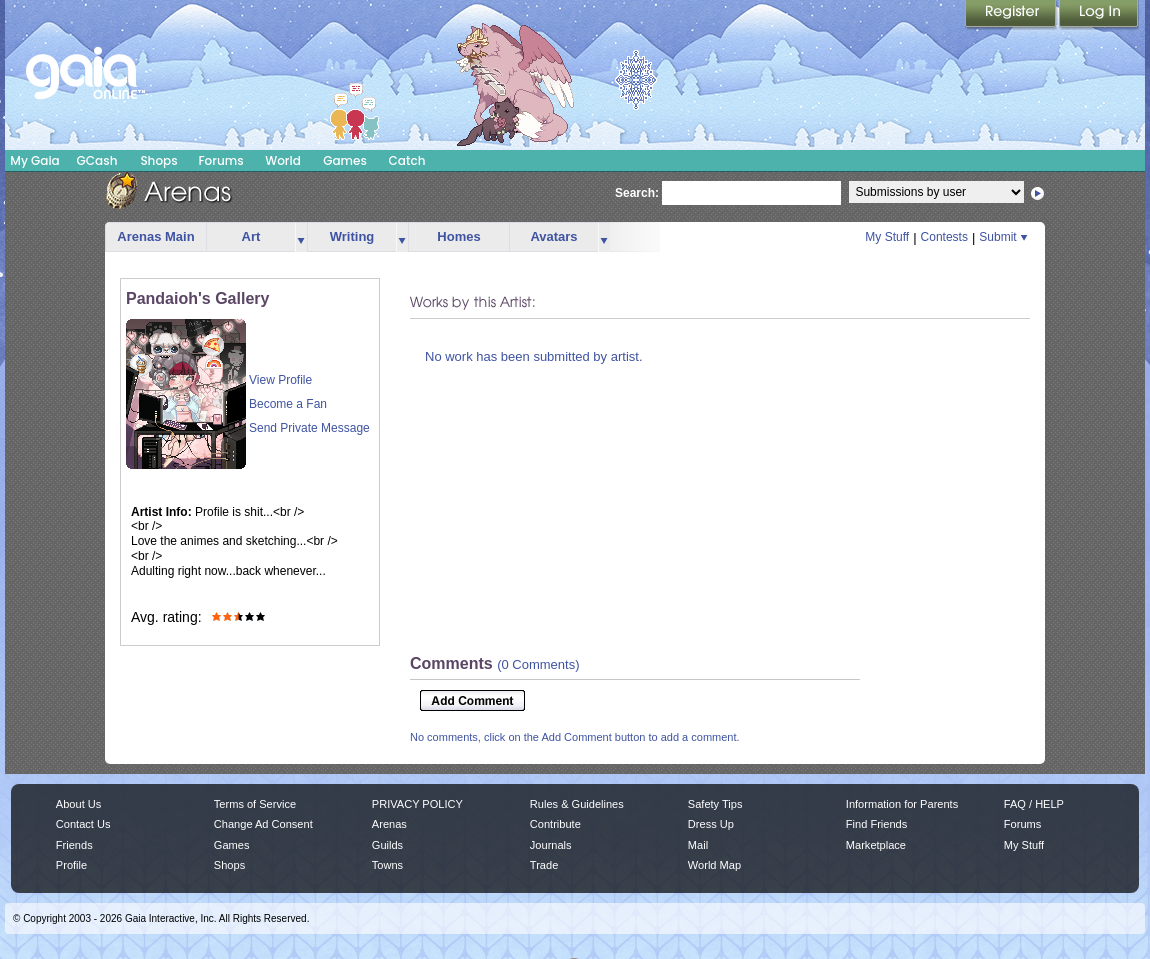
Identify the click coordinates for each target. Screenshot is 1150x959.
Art (251, 236)
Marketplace (876, 845)
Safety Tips (715, 804)
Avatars (553, 236)
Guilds (387, 845)
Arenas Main (155, 236)
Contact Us (83, 824)
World (283, 160)
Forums (220, 160)
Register (1012, 15)
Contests (944, 237)
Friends (74, 845)
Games (345, 160)
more (301, 237)
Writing (352, 236)
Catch (407, 160)
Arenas (389, 824)
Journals (551, 845)
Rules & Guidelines (577, 804)
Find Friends (876, 824)
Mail (698, 845)
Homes (458, 236)
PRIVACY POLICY (417, 804)
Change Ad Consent (263, 824)
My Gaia (34, 160)
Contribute (555, 824)
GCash (97, 160)
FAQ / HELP (1034, 804)
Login (1099, 15)
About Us (78, 804)
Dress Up (711, 824)
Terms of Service (255, 804)
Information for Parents (902, 804)
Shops (158, 160)
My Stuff (887, 237)
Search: (637, 193)
